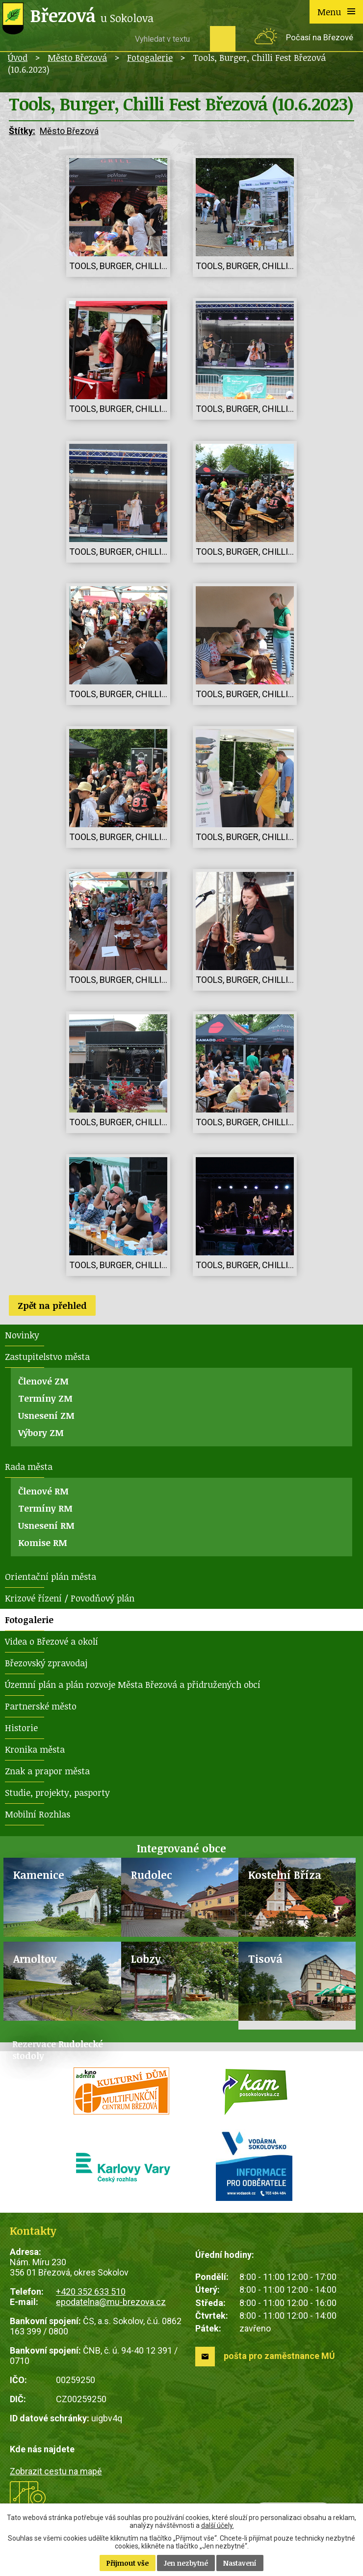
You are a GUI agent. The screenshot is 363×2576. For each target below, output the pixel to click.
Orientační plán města (50, 1576)
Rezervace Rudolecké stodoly (57, 2049)
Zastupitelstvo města (47, 1356)
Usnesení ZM (46, 1415)
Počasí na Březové (319, 37)
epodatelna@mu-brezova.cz (111, 2302)
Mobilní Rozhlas (37, 1814)
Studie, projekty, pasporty (57, 1792)
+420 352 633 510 (91, 2291)
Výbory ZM (41, 1432)
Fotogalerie (150, 57)
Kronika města (35, 1749)
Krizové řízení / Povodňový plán (69, 1598)
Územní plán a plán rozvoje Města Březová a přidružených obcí (132, 1684)
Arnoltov (35, 1959)
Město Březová (77, 57)
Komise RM (42, 1542)
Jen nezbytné (186, 2563)
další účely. (217, 2525)
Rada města (28, 1466)
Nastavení (240, 2563)
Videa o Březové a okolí (51, 1641)
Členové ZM (43, 1381)
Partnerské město (41, 1706)
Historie (21, 1728)
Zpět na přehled (52, 1305)
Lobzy (146, 1959)
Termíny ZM (45, 1398)
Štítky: (22, 131)
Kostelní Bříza (284, 1875)
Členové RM (43, 1491)
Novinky (22, 1335)
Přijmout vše (127, 2563)
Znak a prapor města (47, 1771)
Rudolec (151, 1875)
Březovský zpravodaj (46, 1663)
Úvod (17, 57)
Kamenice (38, 1875)
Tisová (265, 1959)
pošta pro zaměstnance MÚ (279, 2356)
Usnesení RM (46, 1525)
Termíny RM (45, 1508)
